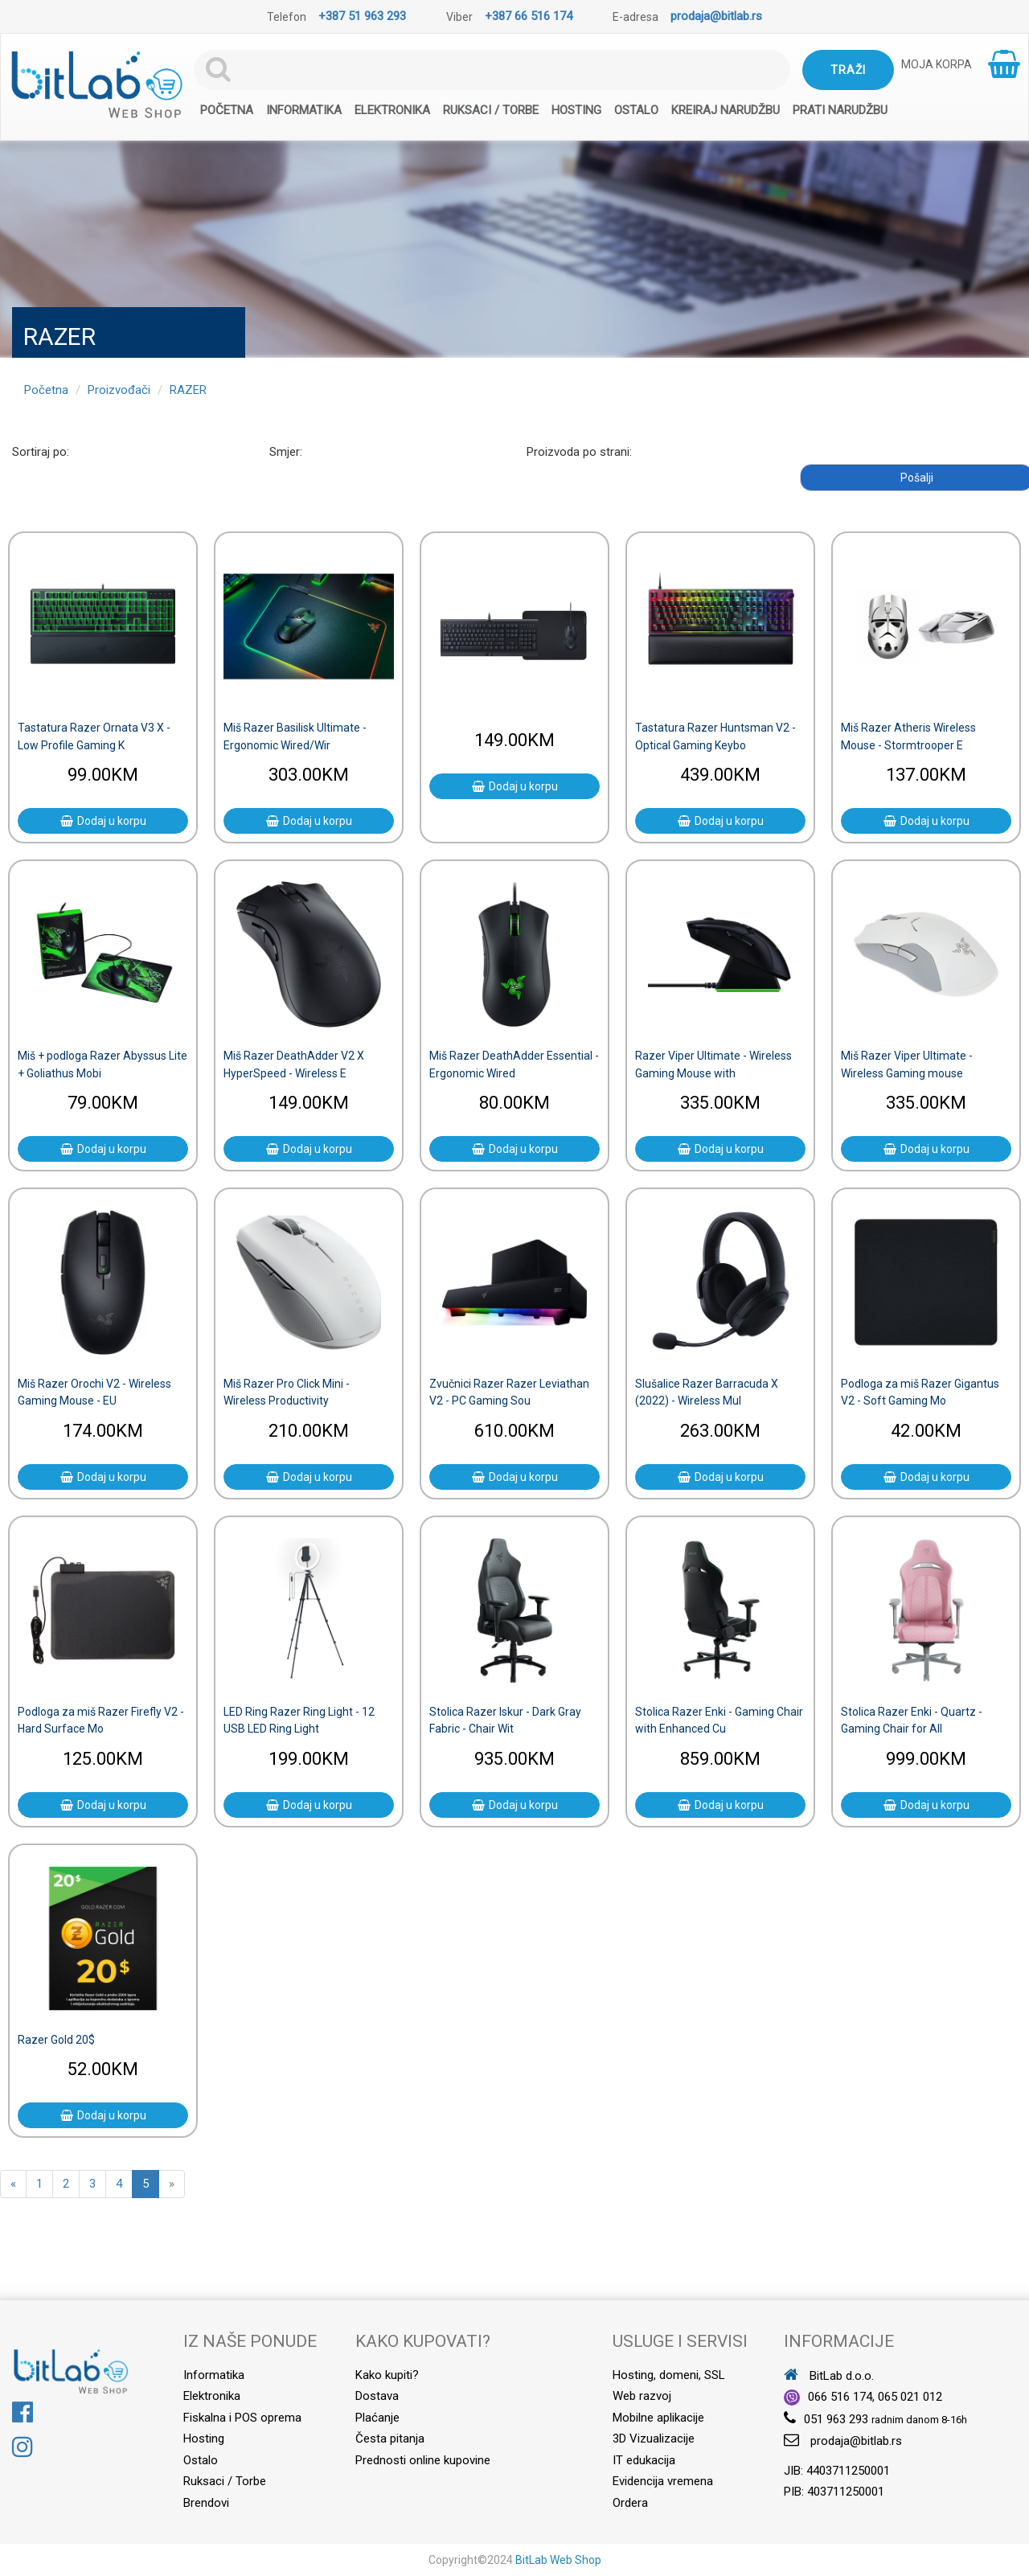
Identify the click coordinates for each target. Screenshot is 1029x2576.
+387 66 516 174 (528, 16)
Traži (848, 70)
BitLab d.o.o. (829, 2376)
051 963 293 (836, 2419)
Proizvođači (119, 390)
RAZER (188, 390)
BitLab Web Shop (558, 2559)
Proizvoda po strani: (579, 452)
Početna (226, 110)
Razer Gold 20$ (56, 2039)
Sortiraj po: (40, 452)
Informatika (304, 110)
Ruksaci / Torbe (491, 110)
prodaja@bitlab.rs (716, 16)
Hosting (576, 110)
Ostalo (636, 110)
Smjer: (285, 452)
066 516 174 (840, 2396)
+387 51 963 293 (362, 16)
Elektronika (392, 110)
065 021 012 (910, 2396)
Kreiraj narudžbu (725, 110)
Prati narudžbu (840, 110)
